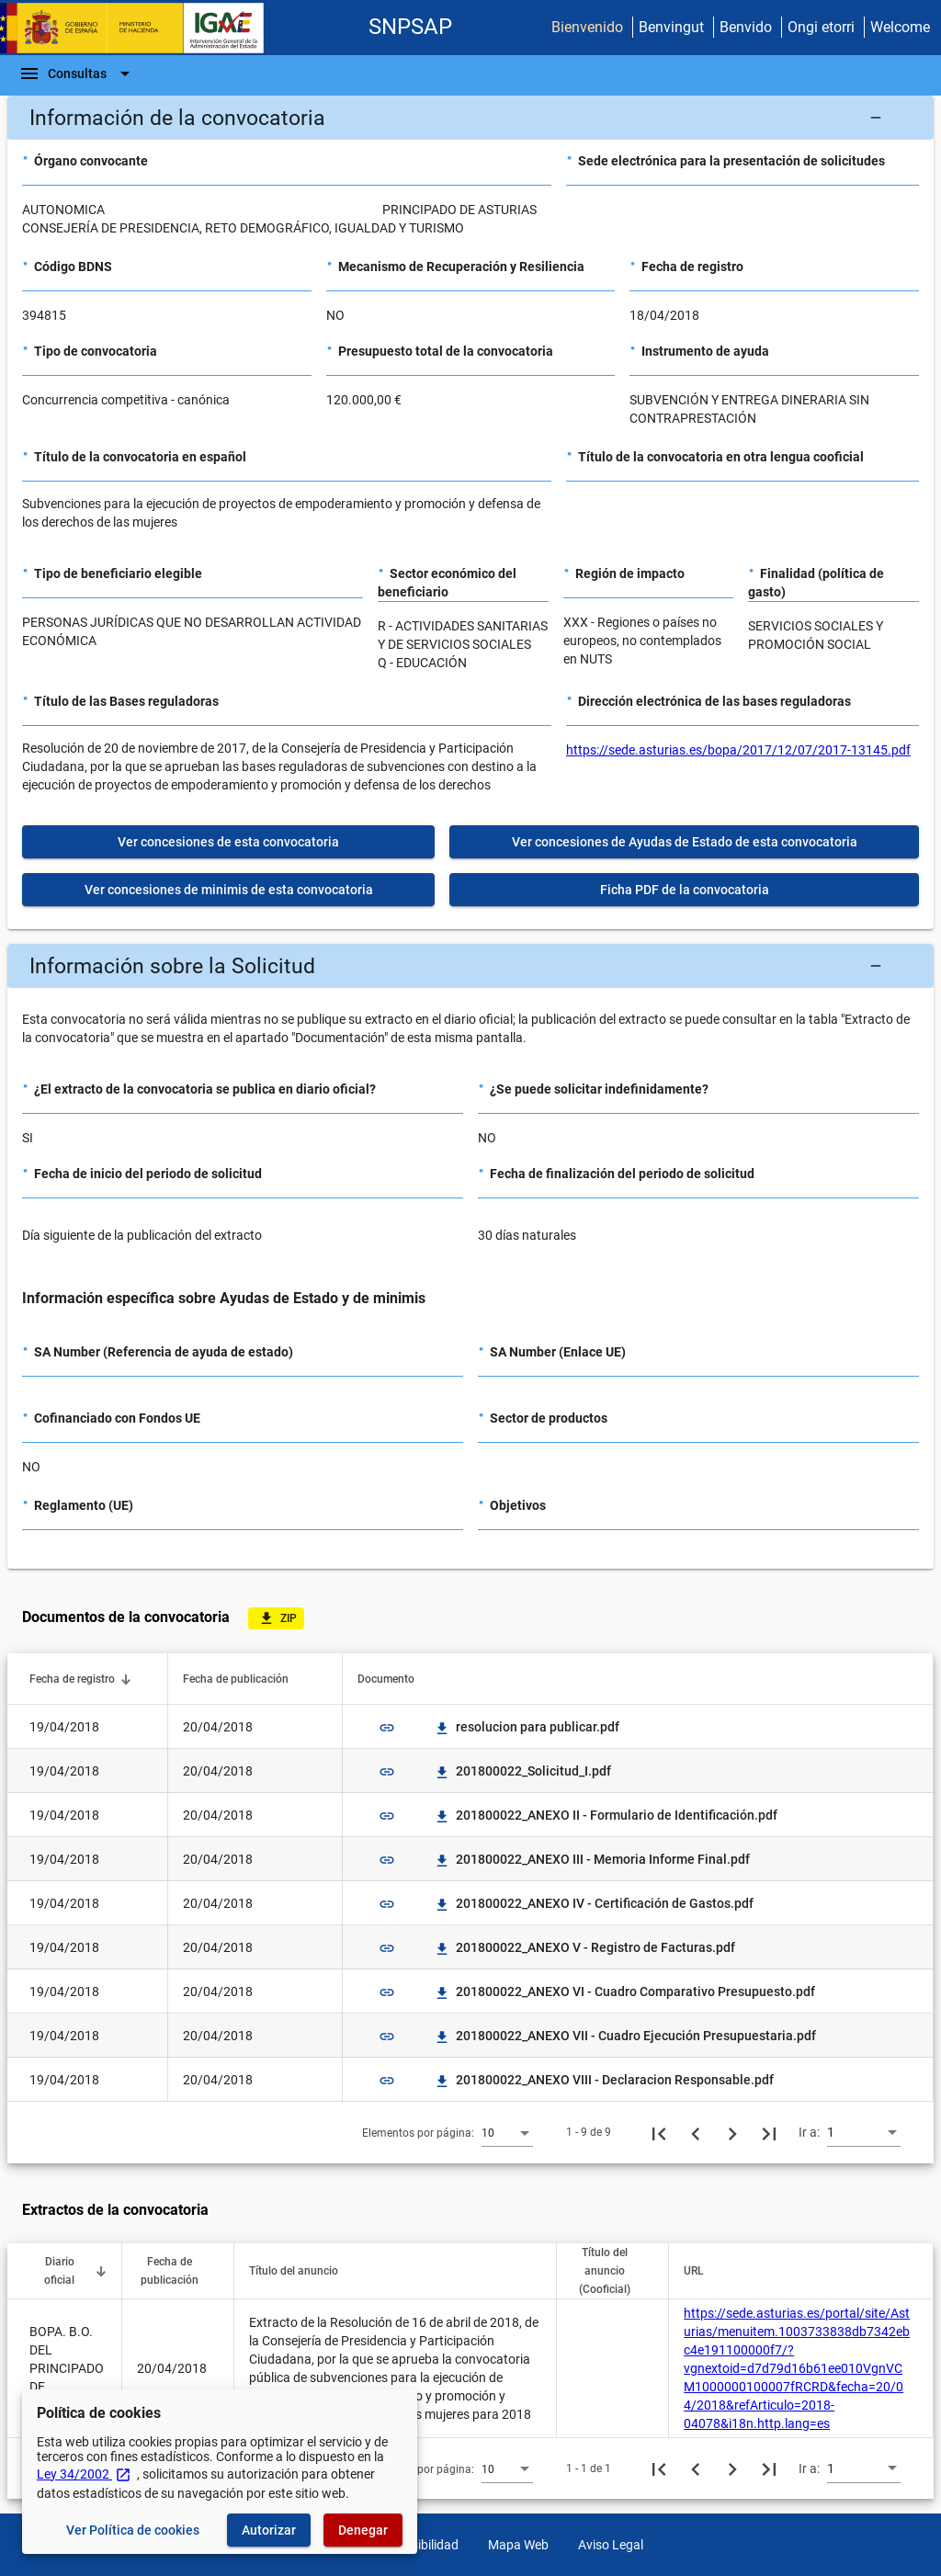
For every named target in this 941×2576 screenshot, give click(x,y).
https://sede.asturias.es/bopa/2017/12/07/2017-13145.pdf (738, 750)
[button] (470, 118)
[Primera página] (659, 2132)
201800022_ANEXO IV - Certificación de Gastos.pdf (593, 1903)
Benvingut (671, 27)
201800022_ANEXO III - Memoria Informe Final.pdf (592, 1859)
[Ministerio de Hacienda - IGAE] (140, 28)
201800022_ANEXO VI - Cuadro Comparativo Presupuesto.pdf (624, 1991)
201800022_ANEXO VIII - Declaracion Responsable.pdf (604, 2079)
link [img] (387, 1727)
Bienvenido (587, 27)
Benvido (746, 27)
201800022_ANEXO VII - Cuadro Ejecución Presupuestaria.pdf (625, 2035)
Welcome (900, 27)
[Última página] (769, 2132)
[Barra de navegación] (77, 73)
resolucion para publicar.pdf (526, 1726)
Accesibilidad (421, 2544)
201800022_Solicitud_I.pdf (522, 1771)
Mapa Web (518, 2544)
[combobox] (507, 2132)
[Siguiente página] (732, 2132)
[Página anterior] (695, 2132)
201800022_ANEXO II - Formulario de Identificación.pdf (605, 1815)
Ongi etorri (821, 27)
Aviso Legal (610, 2544)
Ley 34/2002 (84, 2474)
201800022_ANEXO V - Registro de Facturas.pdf (584, 1947)
